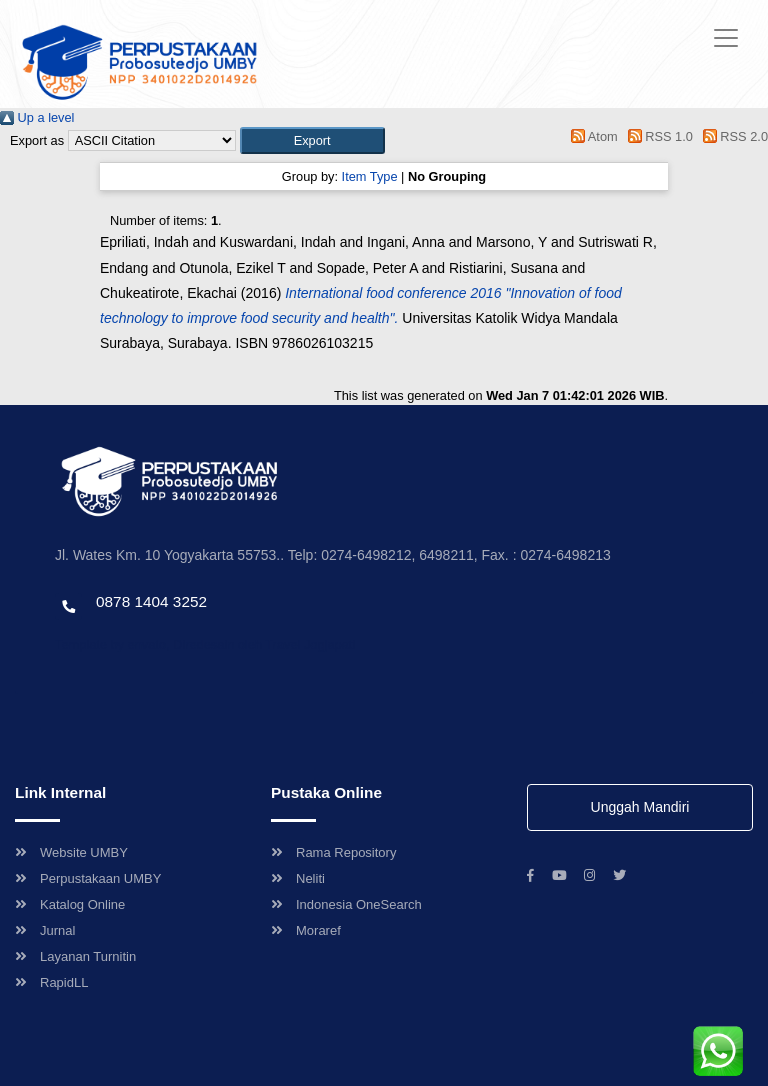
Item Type (370, 176)
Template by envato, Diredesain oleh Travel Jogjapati (205, 644)
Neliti (298, 878)
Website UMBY (71, 852)
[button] (312, 140)
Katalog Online (70, 904)
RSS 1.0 (657, 136)
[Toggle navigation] (726, 38)
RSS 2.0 (732, 136)
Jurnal (45, 930)
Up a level (37, 117)
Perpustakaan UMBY (88, 878)
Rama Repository (333, 852)
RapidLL (51, 982)
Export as (37, 140)
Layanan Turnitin (75, 956)
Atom (591, 136)
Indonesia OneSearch (346, 904)
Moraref (306, 930)
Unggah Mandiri (640, 807)
